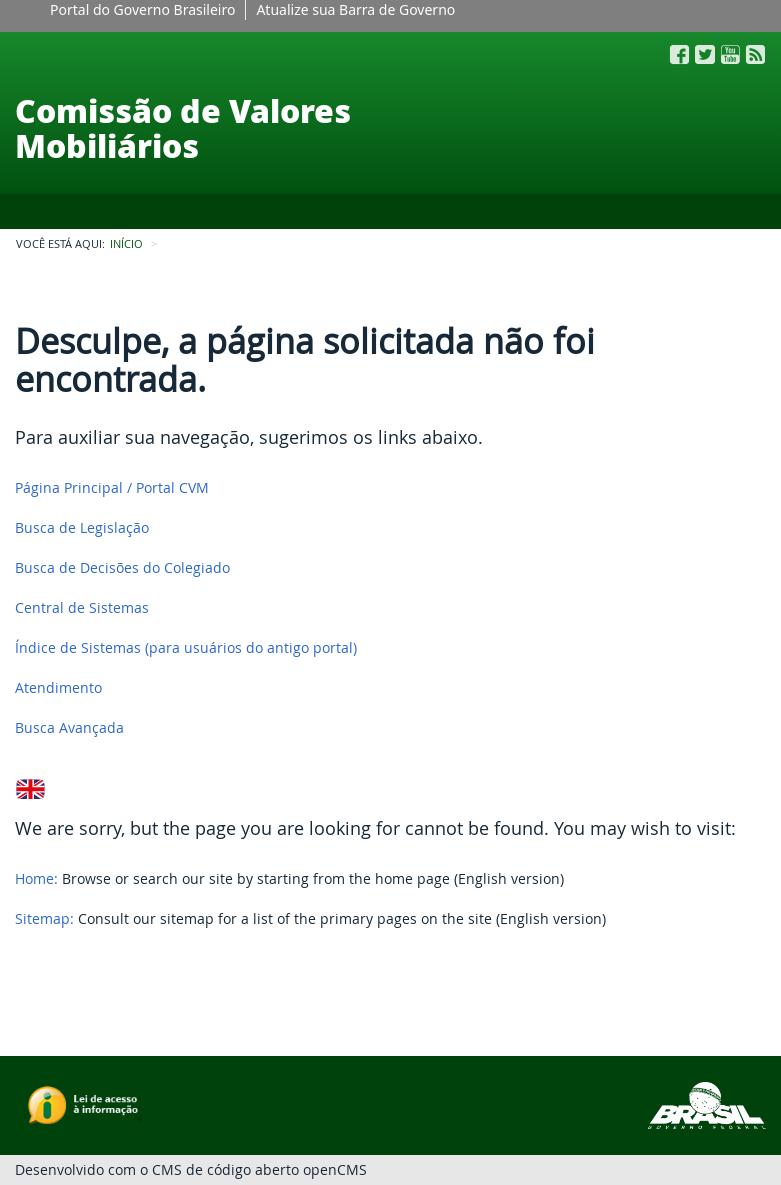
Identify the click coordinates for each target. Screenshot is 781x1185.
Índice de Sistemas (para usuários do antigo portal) (186, 647)
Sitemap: (44, 918)
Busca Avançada (69, 727)
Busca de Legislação (82, 527)
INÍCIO (126, 244)
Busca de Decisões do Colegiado (122, 567)
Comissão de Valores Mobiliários (183, 127)
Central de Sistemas (82, 607)
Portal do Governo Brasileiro (142, 9)
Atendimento (58, 687)
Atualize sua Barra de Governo (355, 9)
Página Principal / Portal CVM (112, 487)
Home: (36, 878)
